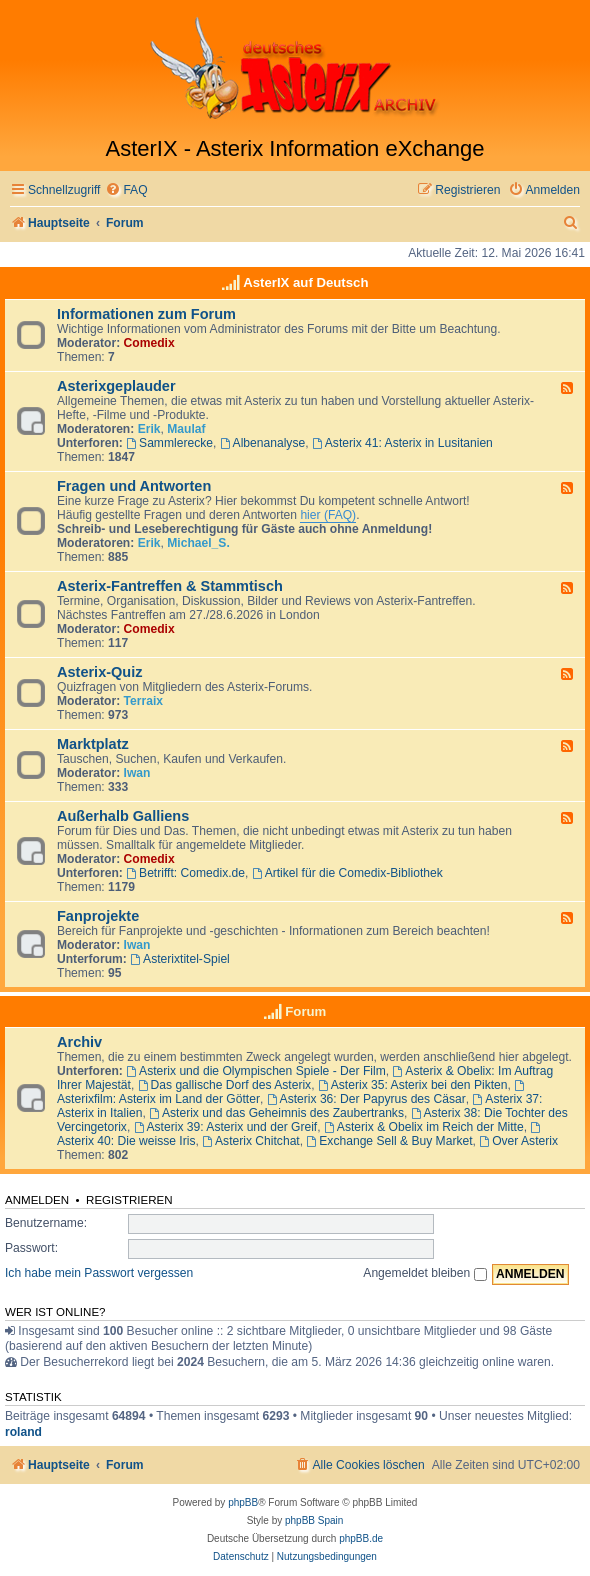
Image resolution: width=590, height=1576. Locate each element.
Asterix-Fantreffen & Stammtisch (170, 586)
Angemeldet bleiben (424, 1273)
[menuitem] (126, 190)
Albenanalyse (262, 443)
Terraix (143, 701)
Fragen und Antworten (134, 486)
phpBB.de (361, 1538)
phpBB (243, 1502)
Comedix (149, 343)
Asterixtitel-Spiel (180, 959)
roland (23, 1432)
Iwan (137, 773)
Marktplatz (93, 744)
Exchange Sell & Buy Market (389, 1141)
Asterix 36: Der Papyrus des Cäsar (366, 1099)
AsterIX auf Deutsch (305, 282)
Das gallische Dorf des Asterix (225, 1085)
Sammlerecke (169, 443)
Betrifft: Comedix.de (185, 873)
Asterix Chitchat (251, 1141)
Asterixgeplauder (116, 386)
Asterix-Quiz (100, 672)
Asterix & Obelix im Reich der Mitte (424, 1127)
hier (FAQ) (328, 515)
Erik (149, 429)
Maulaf (186, 429)
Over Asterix (518, 1141)
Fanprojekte (98, 916)
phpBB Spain (314, 1520)
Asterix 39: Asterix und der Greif (226, 1127)
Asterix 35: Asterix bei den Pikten (413, 1085)
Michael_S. (198, 543)
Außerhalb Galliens (123, 816)
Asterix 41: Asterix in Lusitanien (402, 443)
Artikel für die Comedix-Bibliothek (347, 873)
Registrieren (129, 1200)
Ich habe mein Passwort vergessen (99, 1273)
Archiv (79, 1042)
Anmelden (37, 1200)
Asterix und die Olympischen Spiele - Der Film (256, 1071)
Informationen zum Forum (146, 314)
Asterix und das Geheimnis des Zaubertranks (276, 1113)
